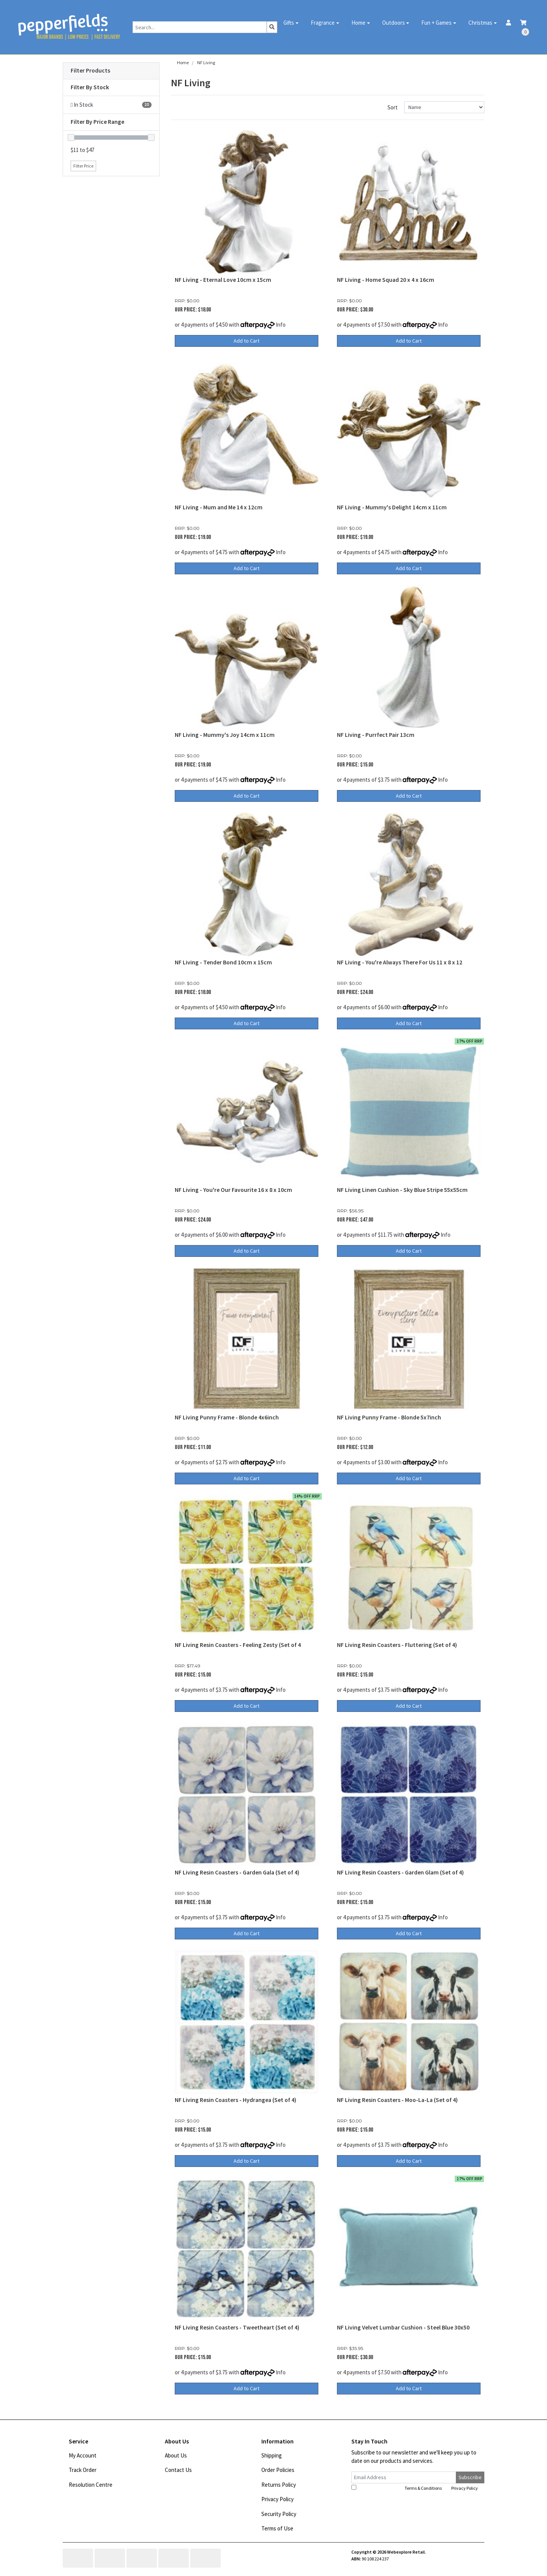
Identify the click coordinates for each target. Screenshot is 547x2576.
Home (358, 22)
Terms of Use (277, 2528)
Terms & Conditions (423, 2488)
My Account (82, 2455)
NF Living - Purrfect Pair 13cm (375, 734)
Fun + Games (436, 22)
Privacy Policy (277, 2499)
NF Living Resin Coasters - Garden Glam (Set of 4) (400, 1872)
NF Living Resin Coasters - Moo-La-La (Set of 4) (397, 2099)
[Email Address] (403, 2477)
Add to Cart (246, 340)
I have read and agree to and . (415, 2488)
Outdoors (393, 22)
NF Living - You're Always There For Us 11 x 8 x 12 (399, 962)
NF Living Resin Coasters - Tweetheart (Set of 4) (237, 2327)
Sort (392, 107)
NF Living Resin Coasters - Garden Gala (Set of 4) (237, 1872)
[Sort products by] (444, 107)
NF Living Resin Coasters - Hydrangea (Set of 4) (235, 2099)
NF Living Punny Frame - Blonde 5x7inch (389, 1417)
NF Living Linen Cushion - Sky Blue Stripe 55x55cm (402, 1189)
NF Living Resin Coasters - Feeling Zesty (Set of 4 (238, 1644)
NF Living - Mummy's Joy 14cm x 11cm (225, 734)
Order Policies (277, 2469)
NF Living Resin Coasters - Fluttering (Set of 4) (397, 1644)
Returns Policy (278, 2484)
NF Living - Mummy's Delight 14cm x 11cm (392, 507)
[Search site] (272, 27)
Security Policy (278, 2514)
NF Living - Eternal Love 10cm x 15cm (223, 279)
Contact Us (178, 2469)
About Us (176, 2455)
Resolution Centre (90, 2484)
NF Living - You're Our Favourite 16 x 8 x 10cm (233, 1189)
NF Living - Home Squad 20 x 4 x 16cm (385, 279)
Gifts (288, 22)
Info (281, 324)
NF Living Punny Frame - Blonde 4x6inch (227, 1417)
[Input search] (200, 27)
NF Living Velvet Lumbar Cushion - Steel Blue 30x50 (403, 2327)
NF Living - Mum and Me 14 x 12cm (218, 507)
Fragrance (323, 22)
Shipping (271, 2455)
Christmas (480, 22)
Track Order (82, 2469)
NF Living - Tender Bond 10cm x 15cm (223, 962)
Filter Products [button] (90, 70)
